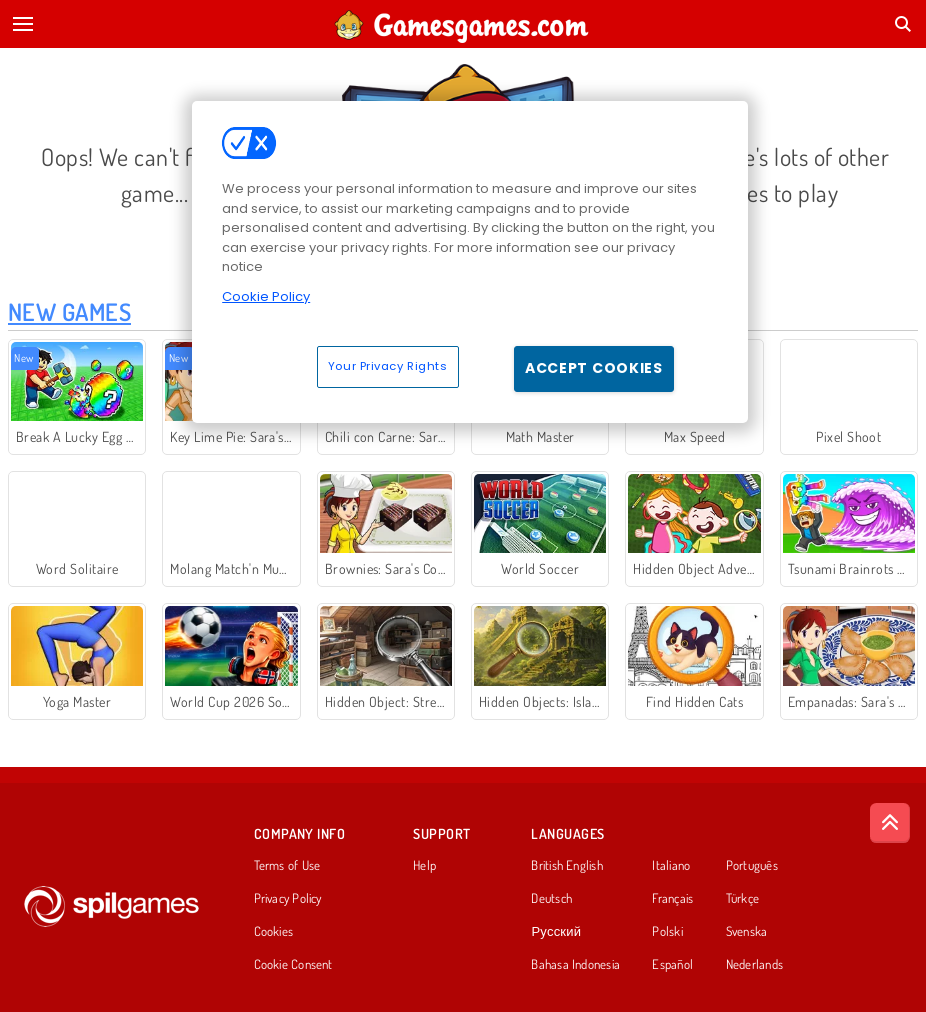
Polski (667, 932)
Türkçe (742, 899)
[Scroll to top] (890, 823)
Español (672, 965)
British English (566, 866)
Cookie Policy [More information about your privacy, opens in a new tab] (266, 296)
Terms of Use (287, 866)
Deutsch (551, 899)
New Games (69, 311)
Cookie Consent (293, 965)
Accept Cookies (594, 368)
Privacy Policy (288, 899)
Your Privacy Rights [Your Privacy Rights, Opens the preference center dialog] (388, 366)
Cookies (274, 932)
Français (672, 899)
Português (752, 866)
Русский (556, 932)
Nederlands (754, 965)
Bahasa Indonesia (575, 965)
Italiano (671, 866)
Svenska (747, 932)
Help (424, 866)
